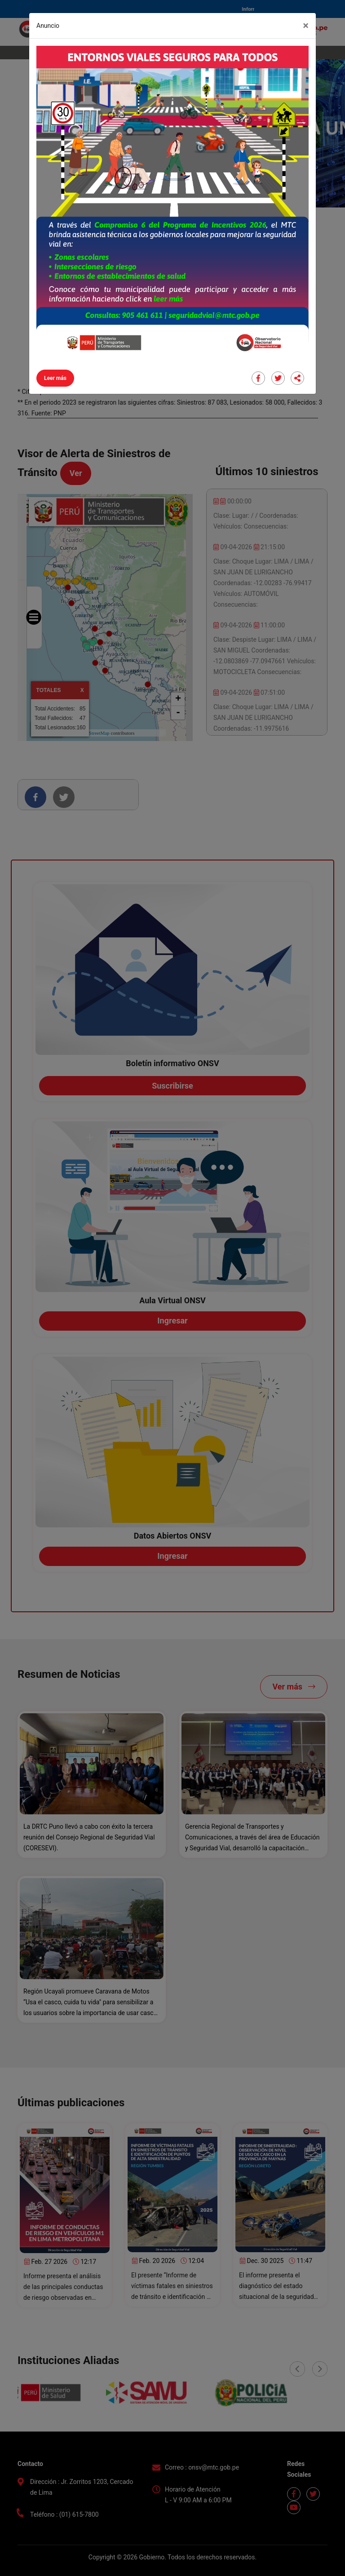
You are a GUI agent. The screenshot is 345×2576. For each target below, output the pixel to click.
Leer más (55, 378)
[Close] (306, 25)
